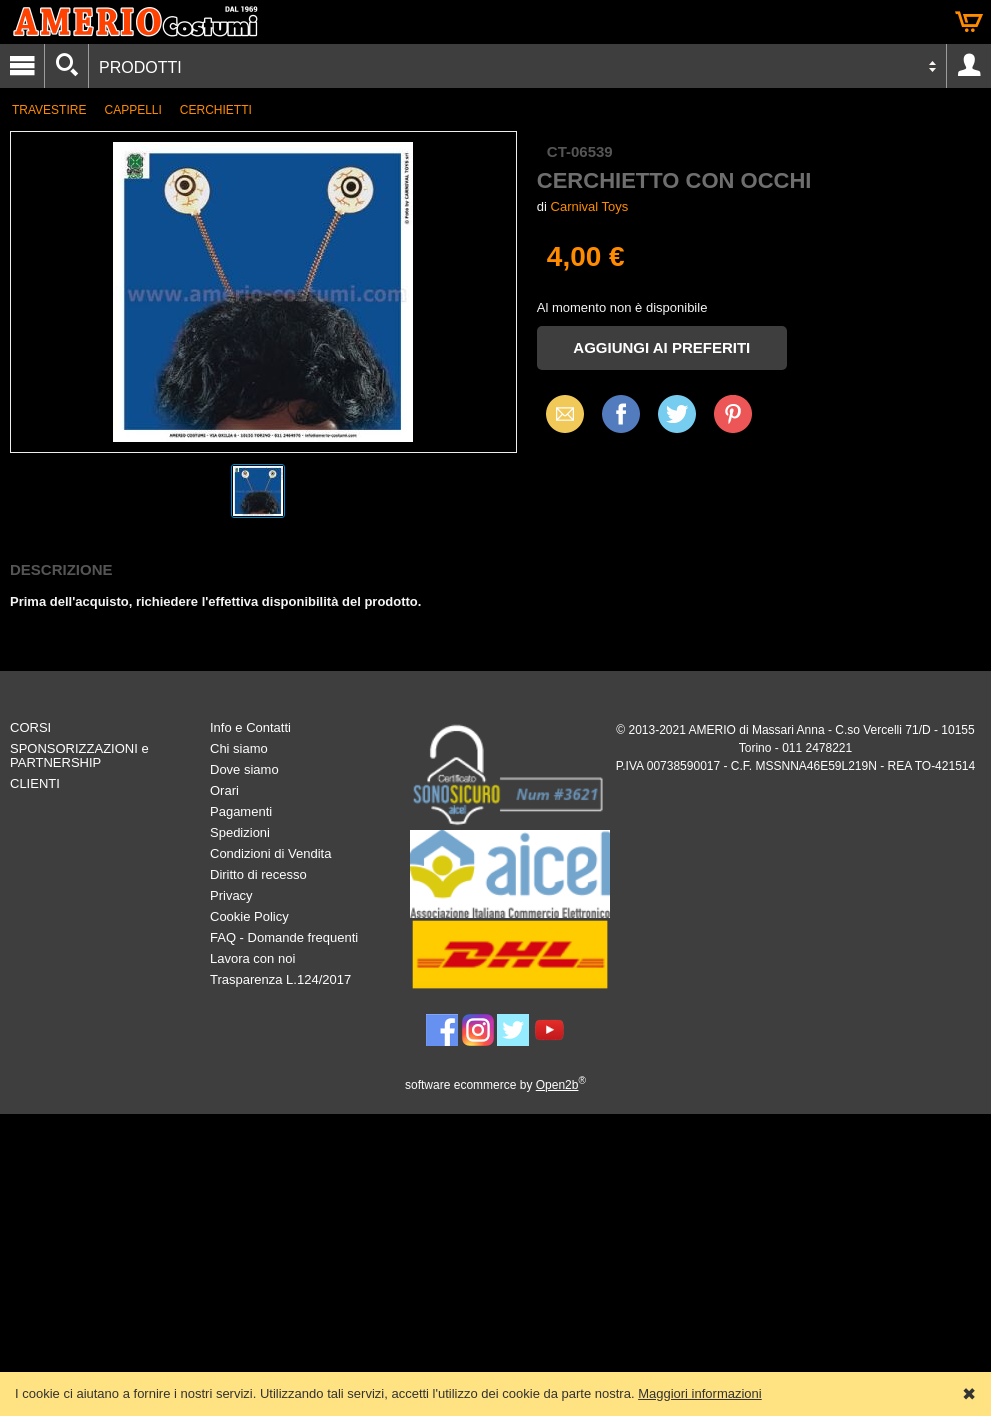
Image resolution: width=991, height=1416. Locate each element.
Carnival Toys (590, 206)
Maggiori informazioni (700, 1393)
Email (559, 413)
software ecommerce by (495, 1085)
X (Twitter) (677, 421)
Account (969, 66)
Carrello (969, 22)
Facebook (621, 413)
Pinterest (733, 413)
